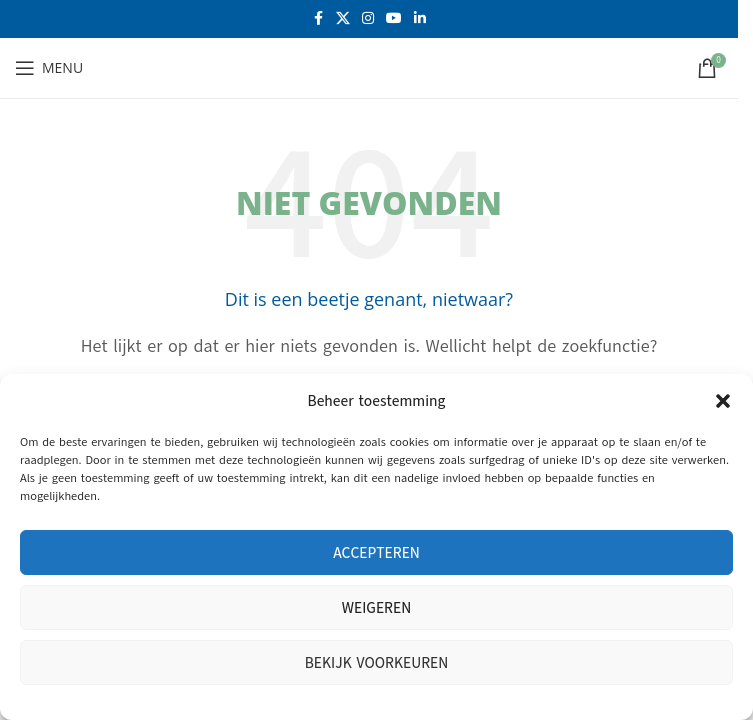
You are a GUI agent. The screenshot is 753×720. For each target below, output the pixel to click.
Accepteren (376, 553)
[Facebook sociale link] (318, 19)
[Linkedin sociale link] (420, 19)
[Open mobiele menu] (49, 68)
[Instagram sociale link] (368, 19)
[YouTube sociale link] (394, 19)
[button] (723, 401)
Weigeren (376, 608)
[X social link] (343, 19)
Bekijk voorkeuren (377, 663)
